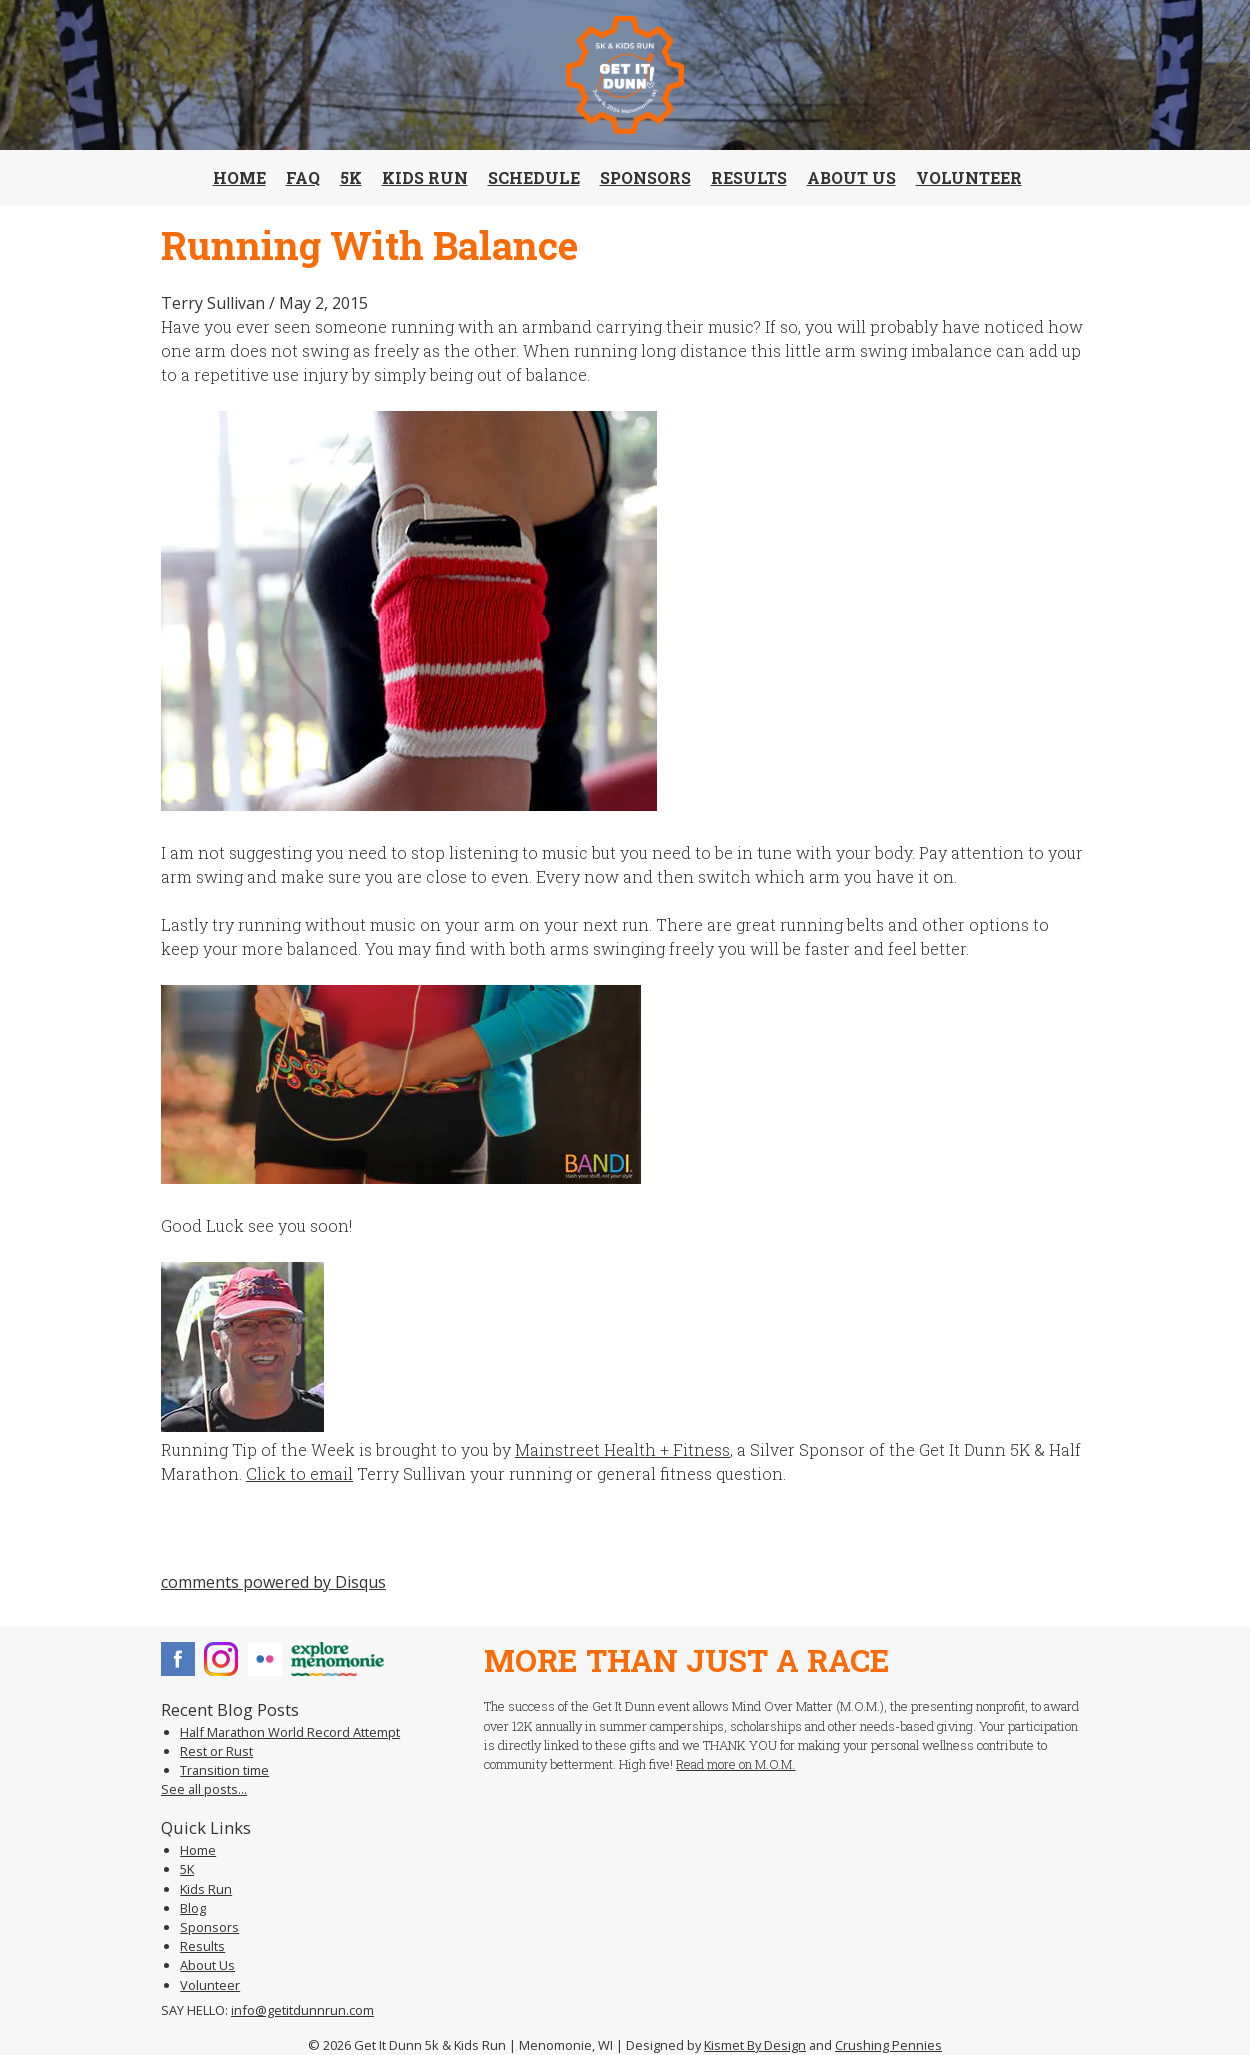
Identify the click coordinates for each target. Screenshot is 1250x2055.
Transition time (224, 1770)
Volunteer (969, 177)
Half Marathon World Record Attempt (290, 1732)
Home (239, 177)
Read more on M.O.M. (735, 1764)
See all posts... (204, 1789)
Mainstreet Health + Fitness (622, 1449)
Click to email (299, 1473)
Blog (193, 1908)
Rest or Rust (216, 1751)
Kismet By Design (755, 2045)
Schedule (534, 177)
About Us (851, 177)
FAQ (303, 177)
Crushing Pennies (888, 2045)
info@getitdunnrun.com (302, 2010)
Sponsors (645, 177)
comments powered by (273, 1582)
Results (749, 177)
